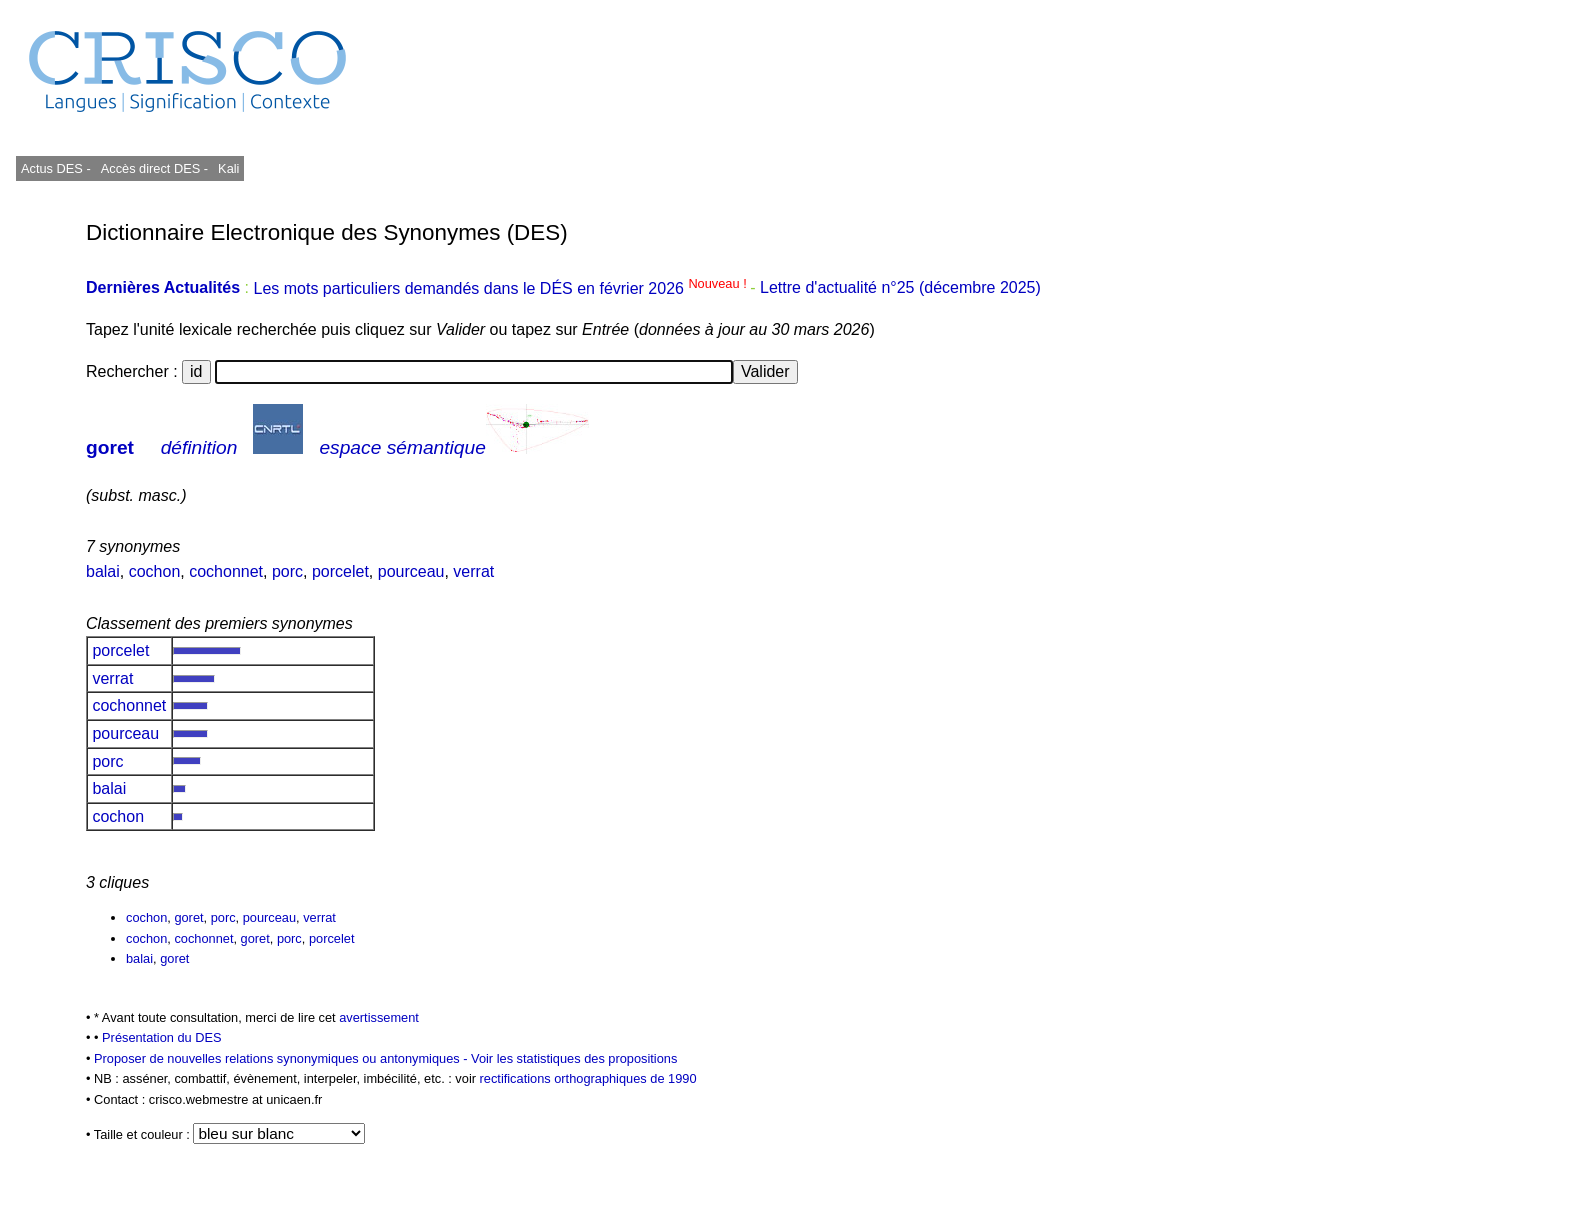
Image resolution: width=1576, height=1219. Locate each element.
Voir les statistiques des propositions (574, 1058)
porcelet (340, 571)
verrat (473, 571)
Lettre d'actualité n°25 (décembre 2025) (900, 288)
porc (287, 571)
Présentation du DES (162, 1037)
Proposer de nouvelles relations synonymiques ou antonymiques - (282, 1058)
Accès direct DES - (154, 168)
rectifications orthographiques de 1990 (588, 1078)
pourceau (411, 571)
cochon (155, 571)
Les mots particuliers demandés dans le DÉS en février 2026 (501, 288)
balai (103, 571)
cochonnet (226, 571)
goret (110, 447)
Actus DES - (56, 168)
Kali (228, 168)
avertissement (379, 1017)
